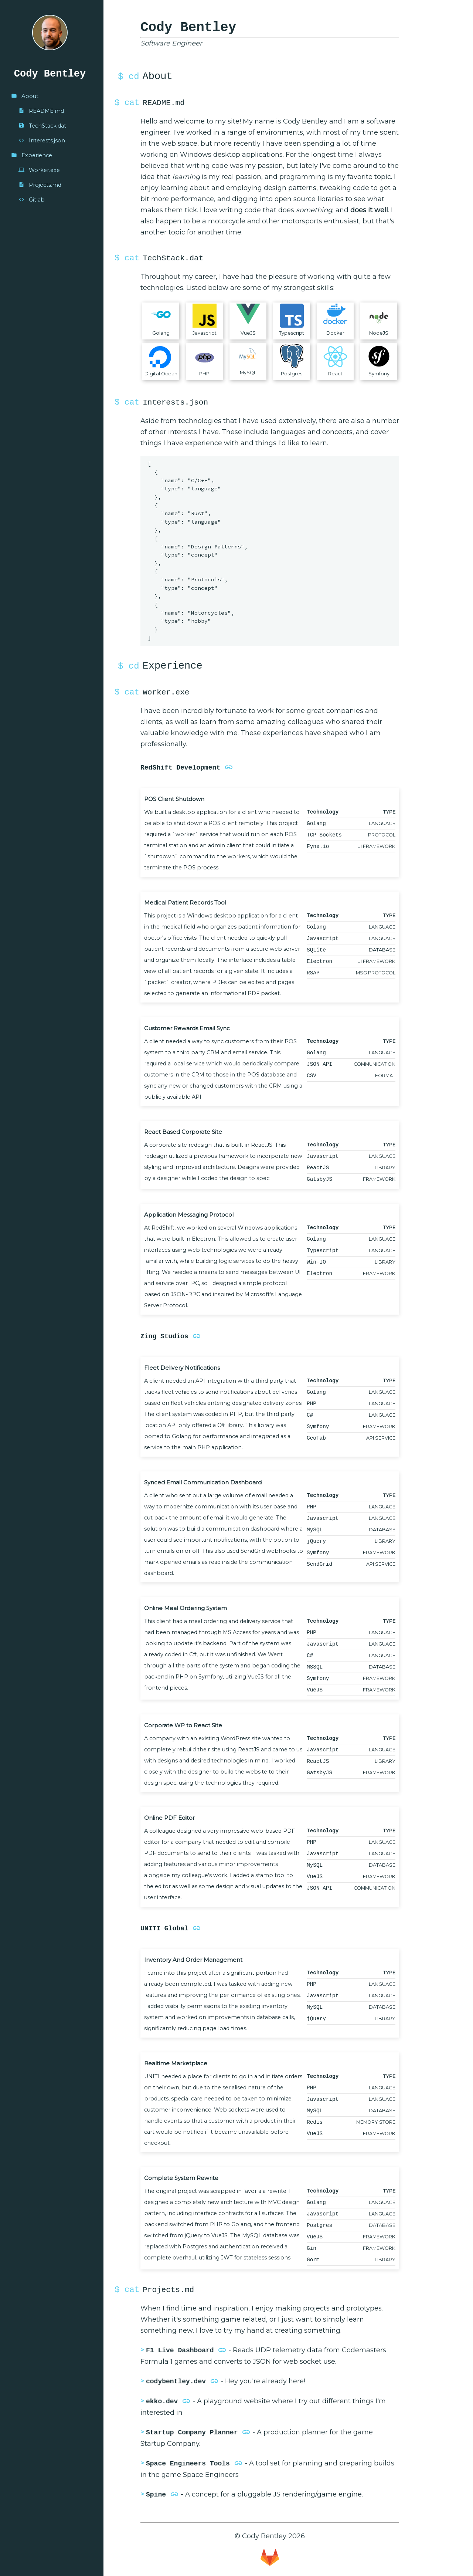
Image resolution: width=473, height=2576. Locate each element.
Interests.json (41, 140)
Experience (31, 155)
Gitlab (31, 199)
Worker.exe (39, 170)
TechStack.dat (42, 125)
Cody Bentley (50, 74)
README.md (41, 111)
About (24, 96)
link (228, 767)
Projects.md (39, 185)
